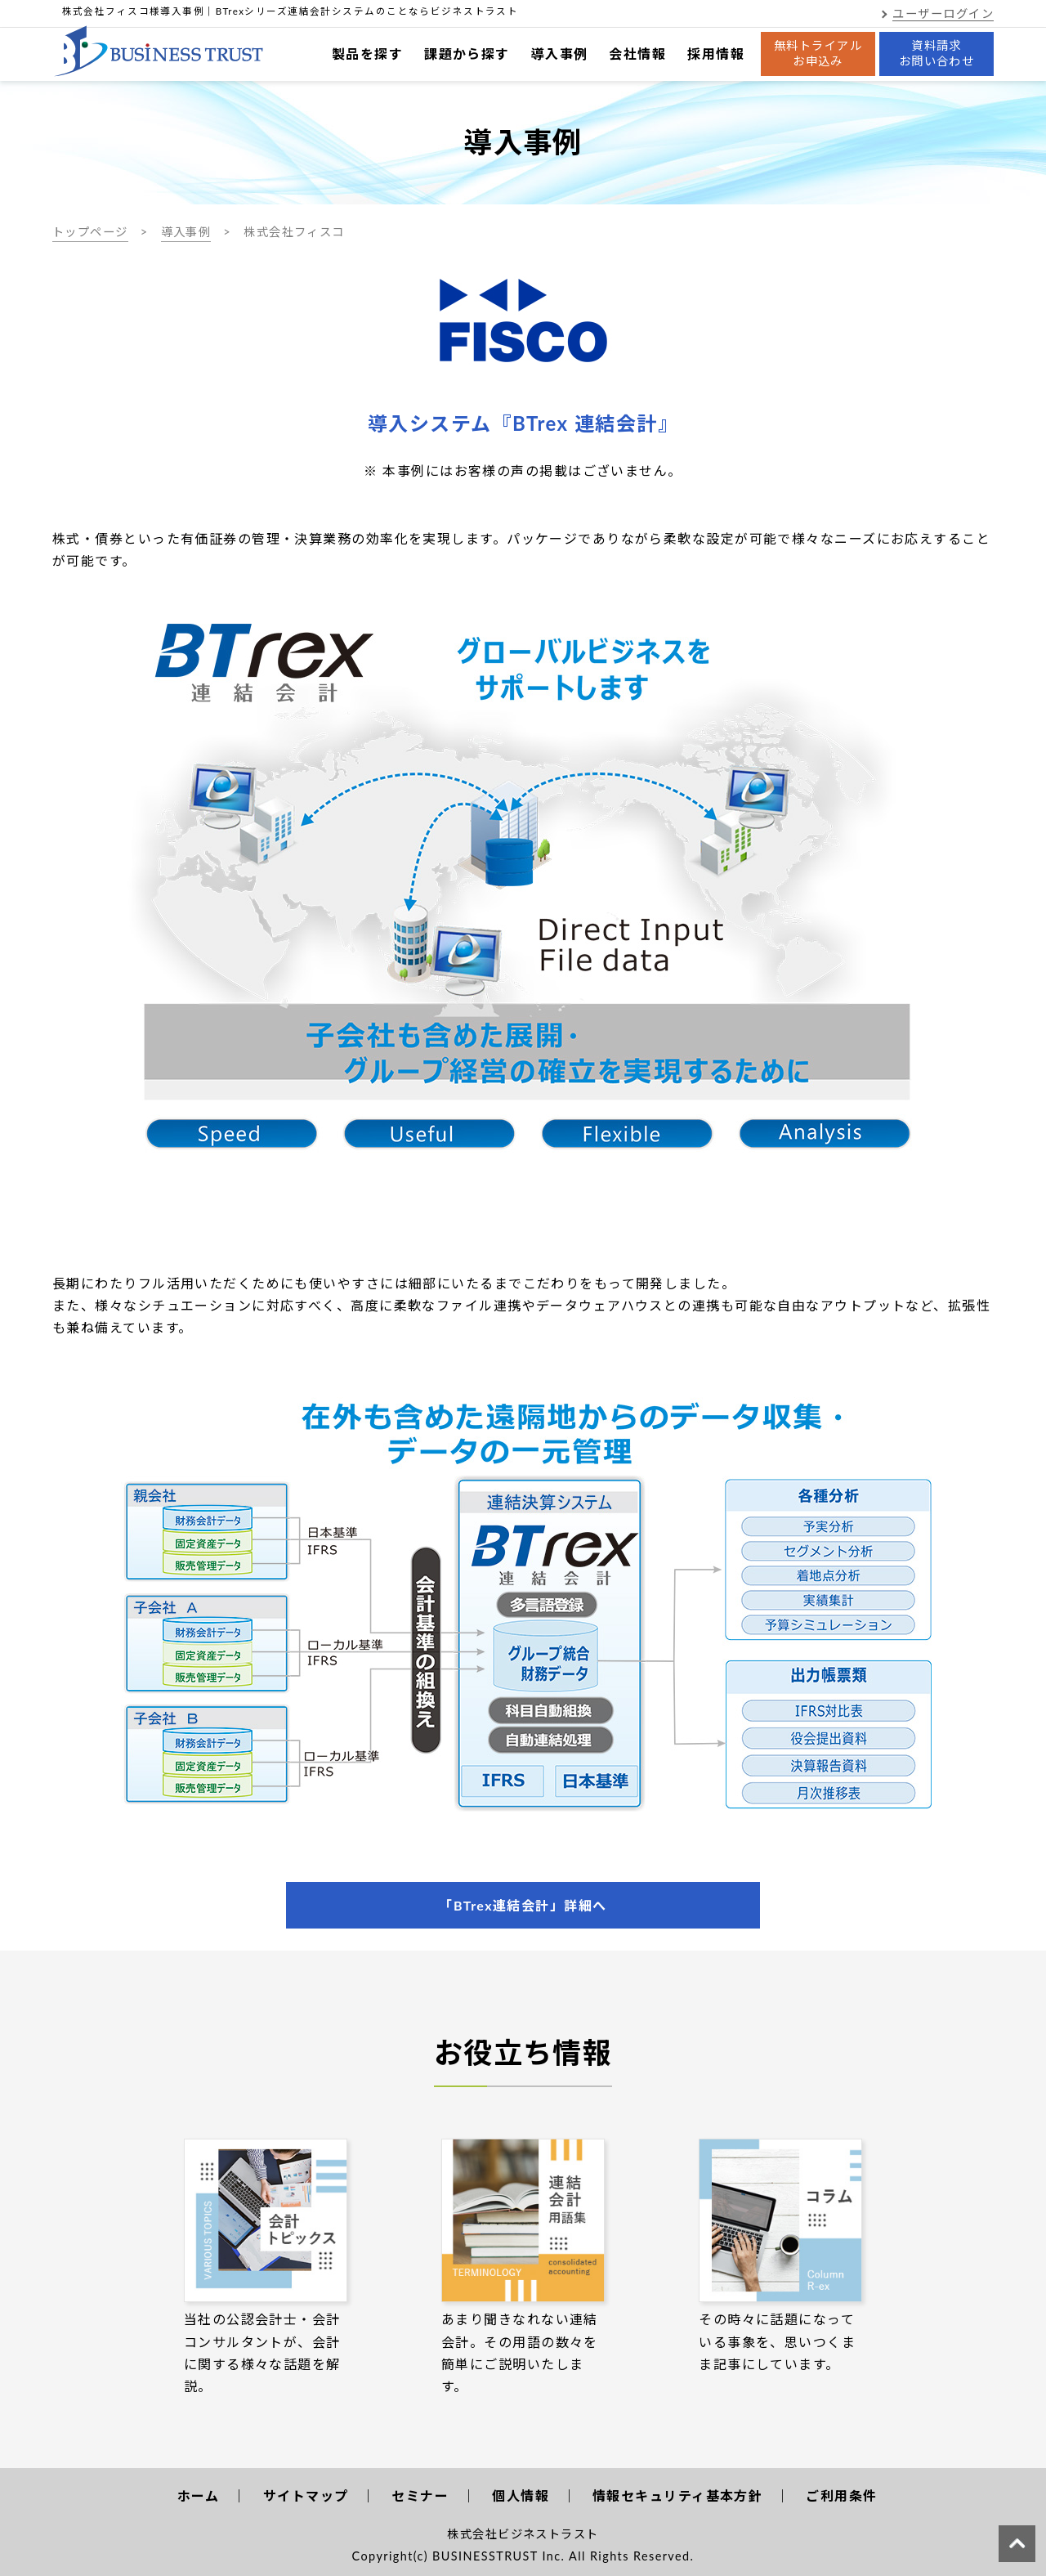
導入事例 (559, 54)
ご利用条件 (841, 2495)
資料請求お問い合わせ (937, 53)
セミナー (420, 2495)
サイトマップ (306, 2495)
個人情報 (520, 2495)
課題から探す (467, 54)
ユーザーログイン (943, 13)
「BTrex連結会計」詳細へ (522, 1905)
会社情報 (637, 54)
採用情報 (715, 54)
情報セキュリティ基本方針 (677, 2495)
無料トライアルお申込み (818, 53)
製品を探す (367, 54)
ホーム (198, 2495)
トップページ (90, 232)
